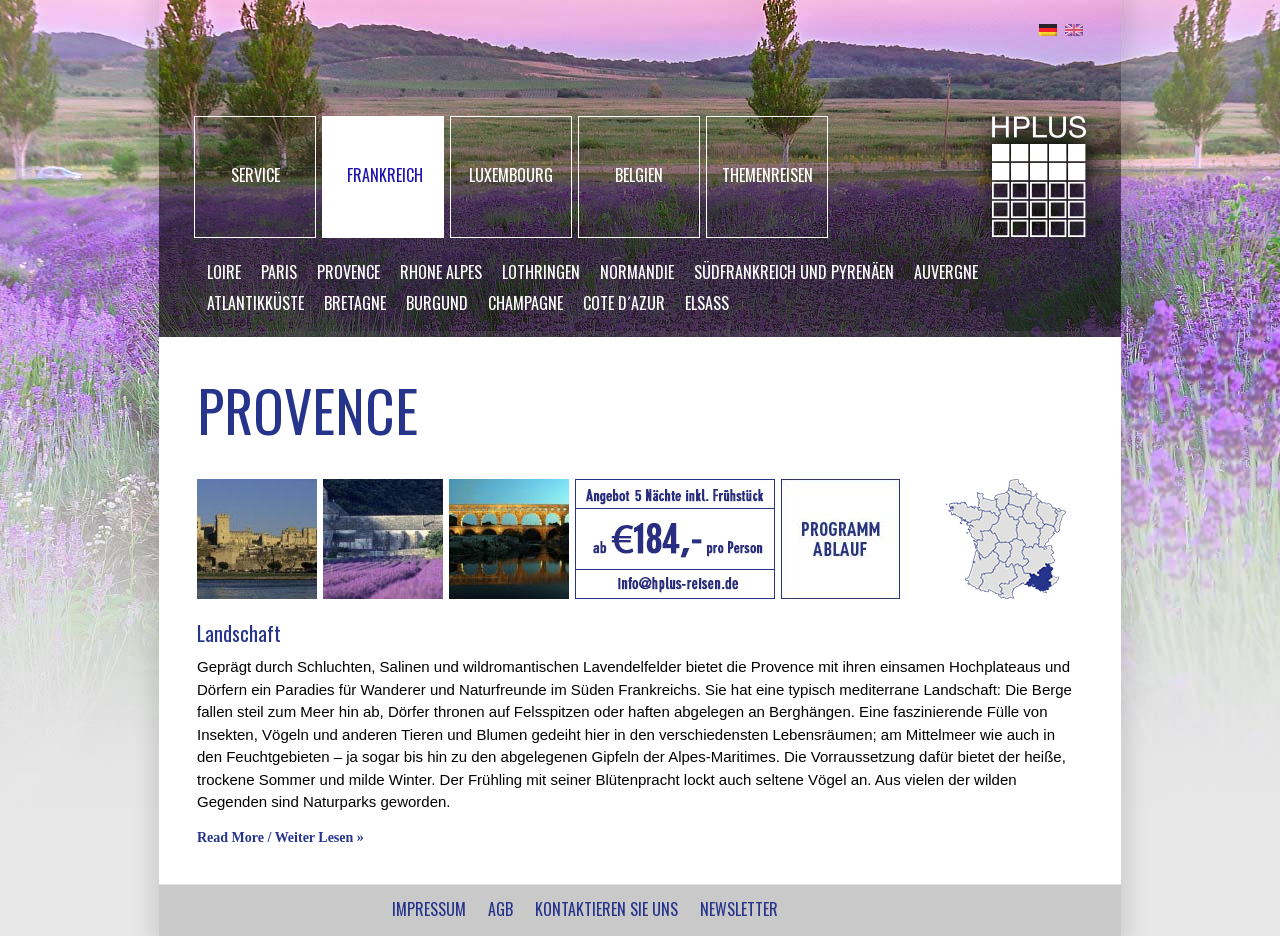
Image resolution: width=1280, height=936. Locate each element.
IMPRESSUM (429, 909)
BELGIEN (639, 175)
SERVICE (255, 175)
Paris (279, 272)
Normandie (637, 272)
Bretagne (355, 303)
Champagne (525, 303)
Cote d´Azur (624, 303)
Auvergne (946, 272)
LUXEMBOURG (511, 175)
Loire (224, 272)
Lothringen (541, 272)
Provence (348, 272)
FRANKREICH (385, 175)
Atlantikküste (255, 303)
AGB (500, 909)
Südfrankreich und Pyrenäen (794, 272)
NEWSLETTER (739, 909)
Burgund (437, 303)
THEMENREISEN (767, 175)
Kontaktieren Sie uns (606, 909)
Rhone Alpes (441, 272)
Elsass (707, 303)
